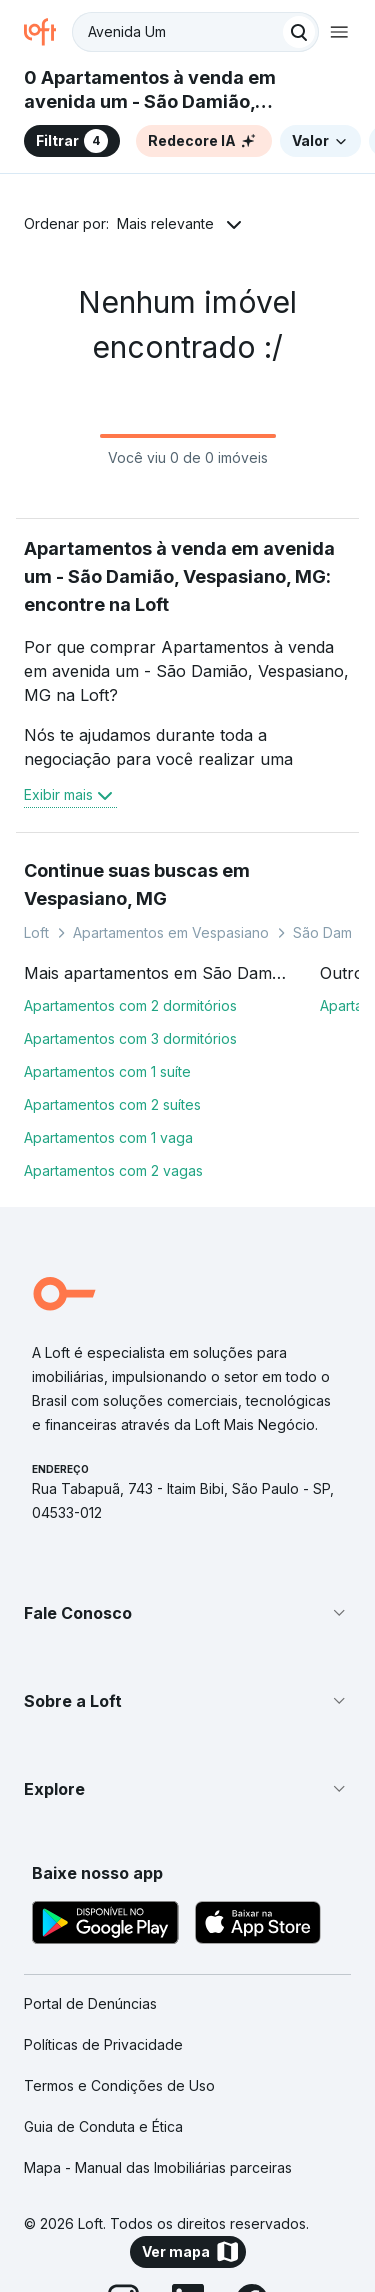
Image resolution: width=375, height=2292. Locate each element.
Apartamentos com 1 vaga (108, 1137)
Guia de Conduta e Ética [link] (103, 2126)
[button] (187, 1613)
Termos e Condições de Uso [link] (119, 2085)
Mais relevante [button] (165, 223)
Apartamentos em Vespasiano (171, 932)
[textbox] (195, 32)
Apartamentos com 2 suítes (112, 1104)
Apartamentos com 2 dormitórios (130, 1005)
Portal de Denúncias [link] (90, 2003)
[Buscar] (299, 32)
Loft (36, 932)
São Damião (332, 932)
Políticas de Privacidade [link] (103, 2044)
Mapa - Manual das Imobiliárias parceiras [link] (158, 2167)
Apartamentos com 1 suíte (107, 1071)
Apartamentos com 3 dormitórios (130, 1038)
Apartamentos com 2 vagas (113, 1170)
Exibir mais (70, 795)
